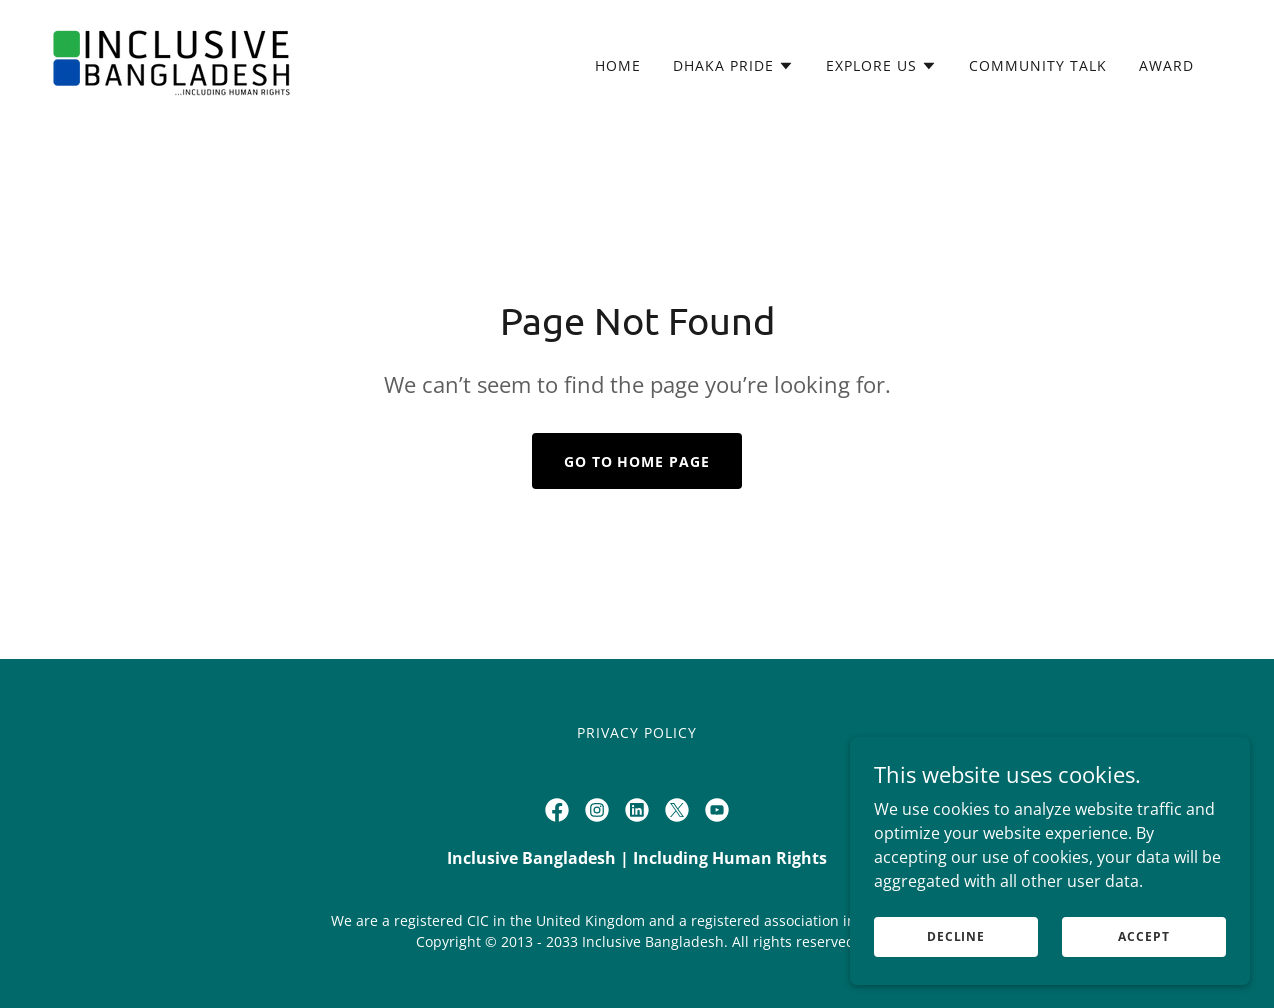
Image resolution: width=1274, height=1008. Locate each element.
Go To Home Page (637, 461)
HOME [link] (618, 65)
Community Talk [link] (1038, 65)
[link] (172, 62)
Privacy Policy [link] (637, 732)
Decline (956, 936)
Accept (1143, 936)
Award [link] (1166, 65)
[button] (733, 66)
